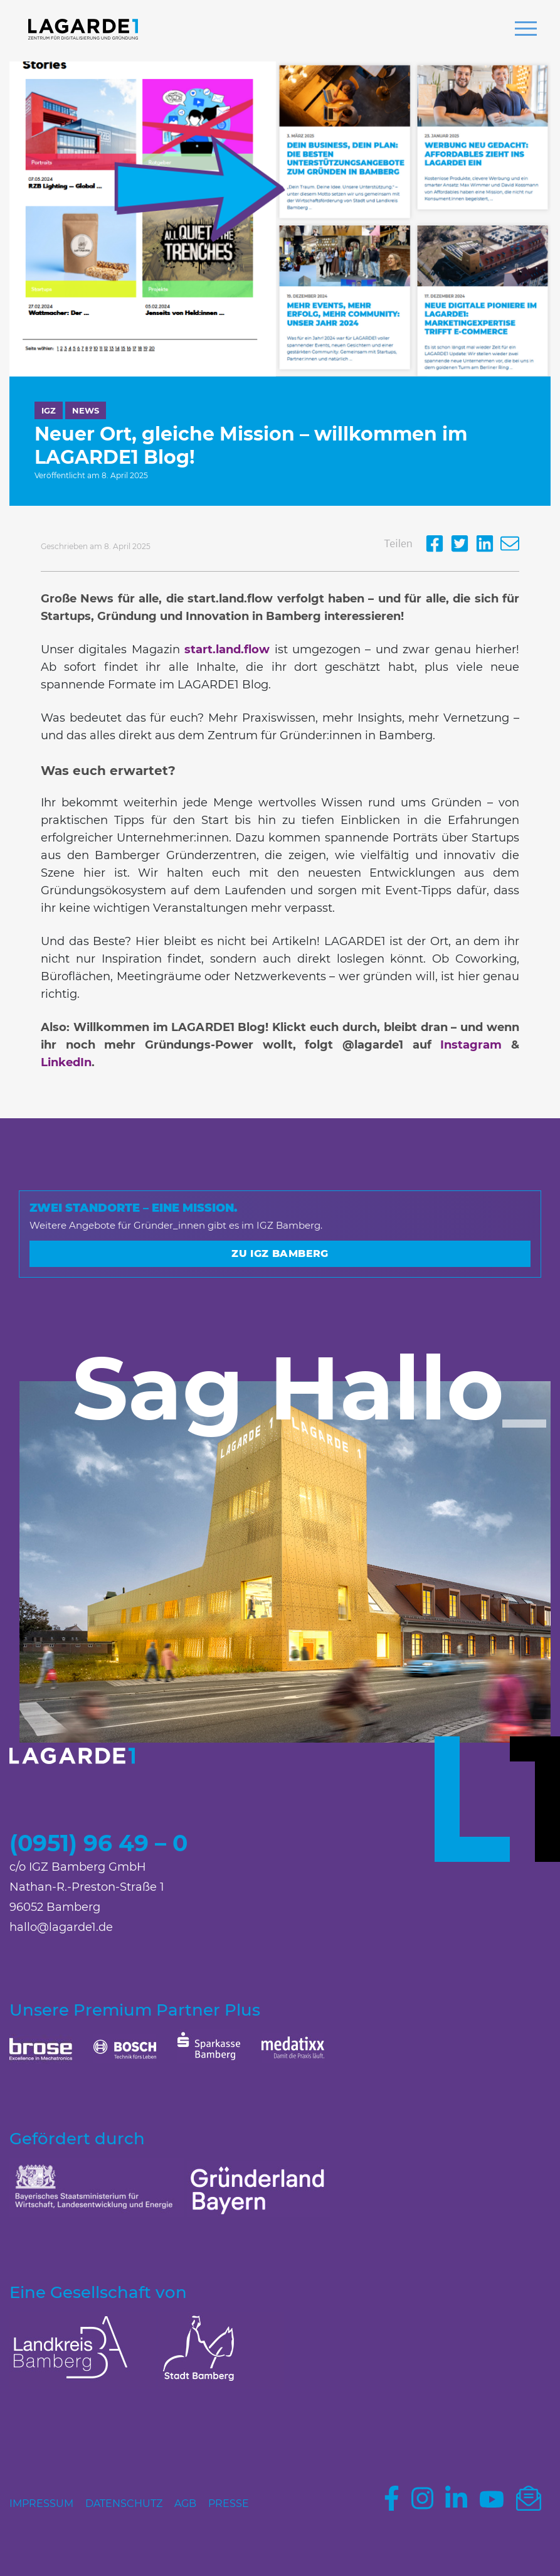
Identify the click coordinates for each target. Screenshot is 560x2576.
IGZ (48, 410)
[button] (526, 30)
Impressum (41, 2503)
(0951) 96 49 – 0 (98, 1843)
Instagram (471, 1045)
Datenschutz (123, 2503)
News (85, 410)
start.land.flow (227, 649)
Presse (228, 2503)
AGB (185, 2503)
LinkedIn (66, 1062)
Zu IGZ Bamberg (280, 1253)
